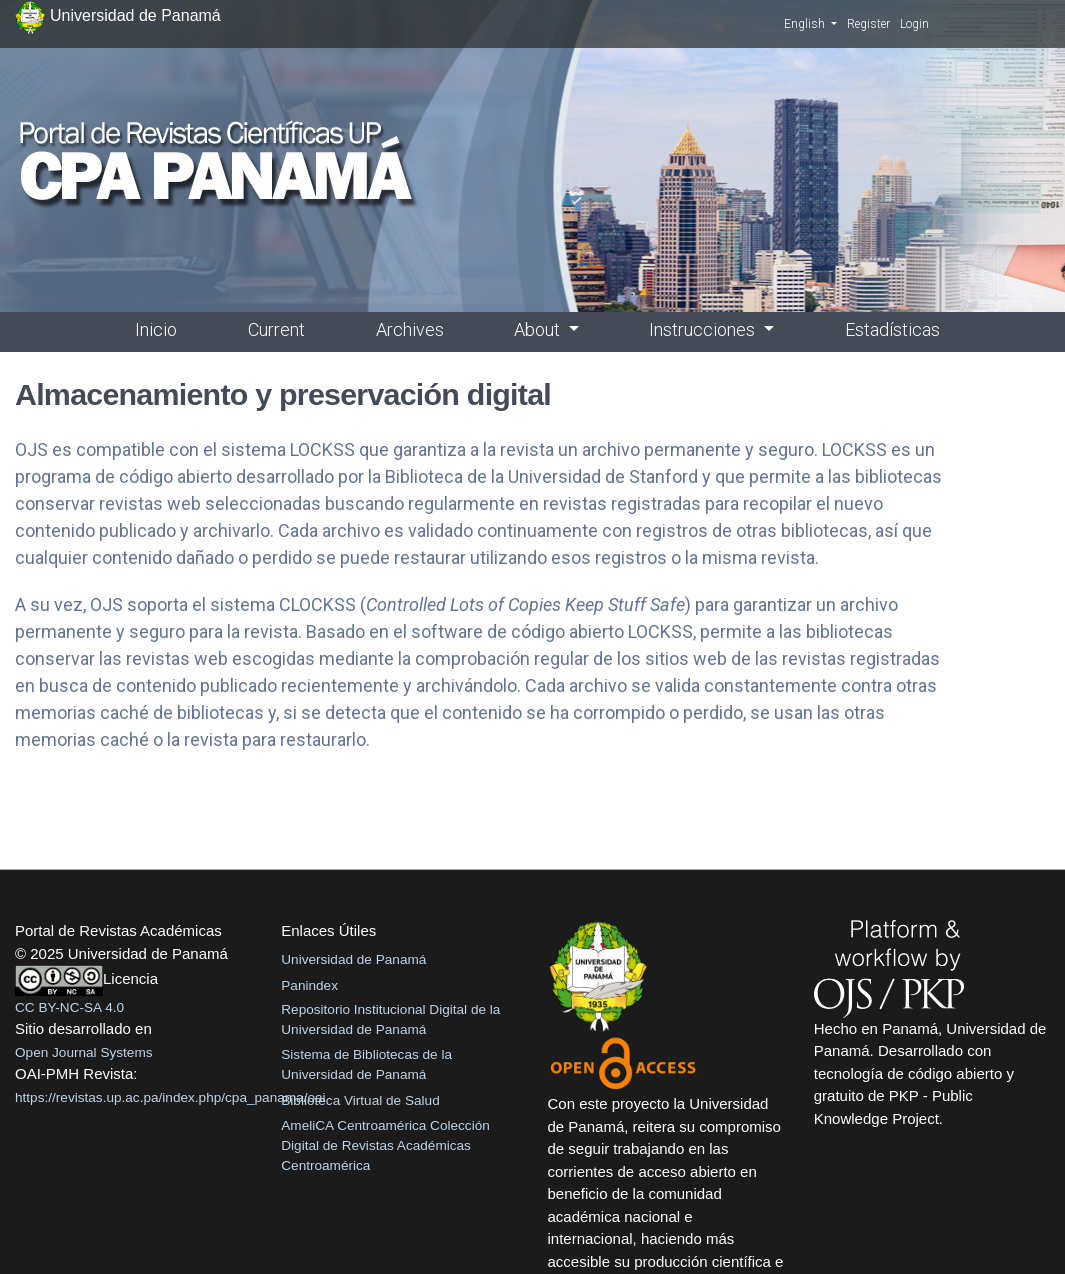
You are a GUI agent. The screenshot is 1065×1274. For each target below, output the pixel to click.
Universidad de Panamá (353, 959)
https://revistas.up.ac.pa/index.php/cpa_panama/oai (170, 1097)
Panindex (309, 985)
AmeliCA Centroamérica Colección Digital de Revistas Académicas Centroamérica (385, 1146)
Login (914, 24)
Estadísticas (892, 329)
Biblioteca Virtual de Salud (360, 1100)
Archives (410, 329)
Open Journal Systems (84, 1052)
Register (868, 24)
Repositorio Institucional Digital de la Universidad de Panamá (390, 1019)
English (810, 23)
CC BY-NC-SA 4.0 (69, 1007)
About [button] (539, 329)
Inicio (156, 329)
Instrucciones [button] (704, 329)
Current (276, 329)
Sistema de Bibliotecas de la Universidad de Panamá (366, 1064)
